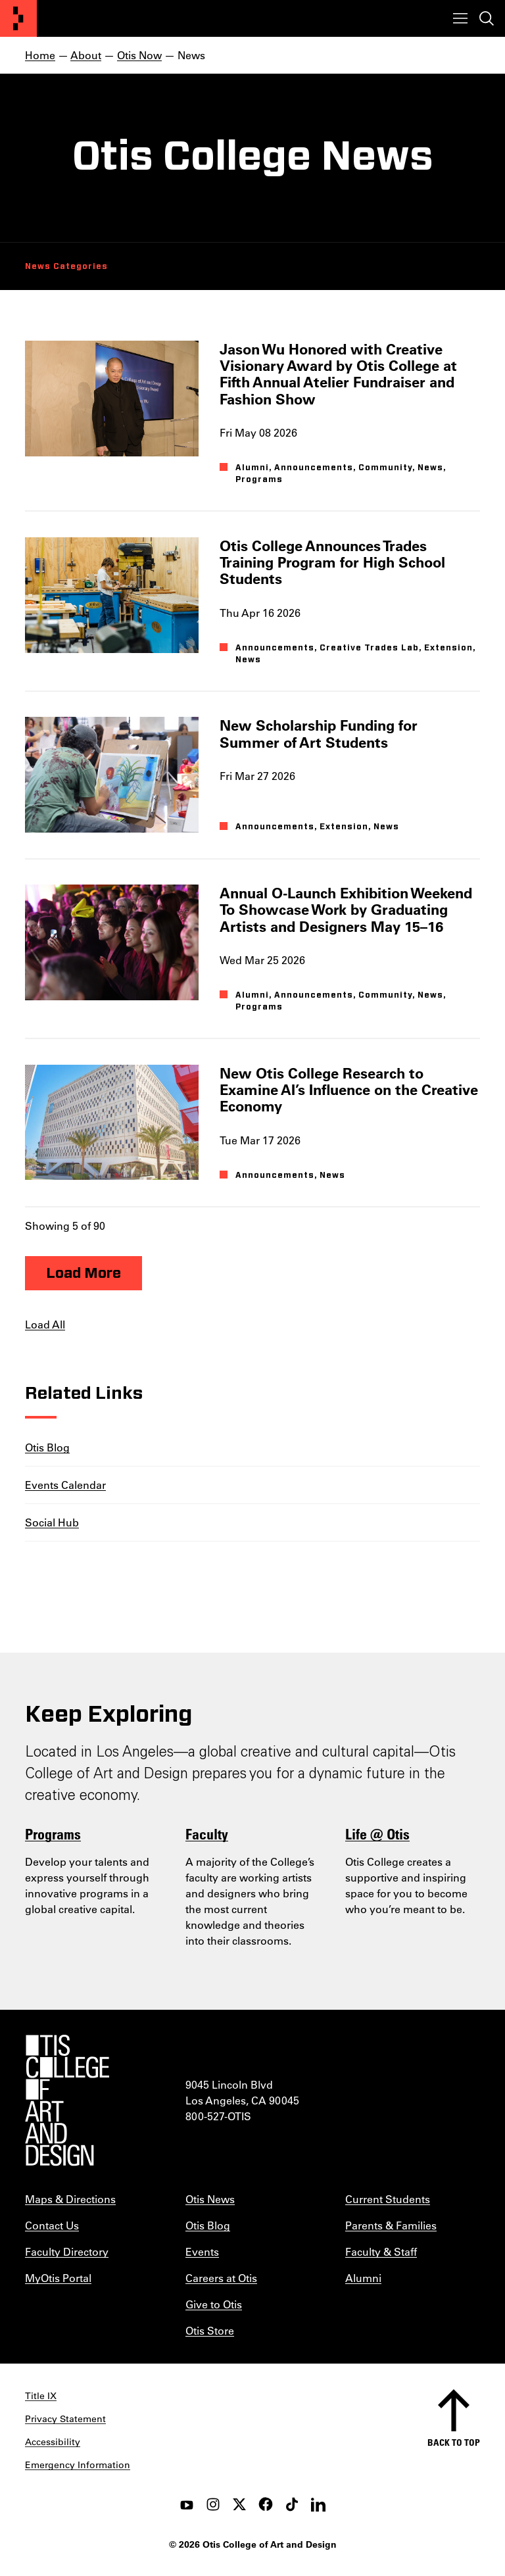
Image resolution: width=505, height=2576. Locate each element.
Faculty (206, 1833)
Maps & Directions (70, 2199)
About (85, 55)
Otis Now (139, 55)
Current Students (387, 2199)
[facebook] (266, 2504)
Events (202, 2251)
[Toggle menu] (460, 18)
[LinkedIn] (318, 2504)
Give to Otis (213, 2304)
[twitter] (239, 2504)
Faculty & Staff (381, 2251)
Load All (45, 1324)
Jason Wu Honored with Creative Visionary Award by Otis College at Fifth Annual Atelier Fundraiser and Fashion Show (338, 373)
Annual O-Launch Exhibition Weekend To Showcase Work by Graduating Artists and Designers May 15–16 (346, 909)
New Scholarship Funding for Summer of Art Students (319, 733)
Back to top (453, 2442)
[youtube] (187, 2504)
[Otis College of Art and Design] (18, 18)
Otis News (210, 2199)
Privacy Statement (65, 2419)
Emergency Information (77, 2465)
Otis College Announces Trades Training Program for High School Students (332, 562)
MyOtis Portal (58, 2278)
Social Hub (52, 1522)
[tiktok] (292, 2504)
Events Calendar (65, 1485)
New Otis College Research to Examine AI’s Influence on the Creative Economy (349, 1089)
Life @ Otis (377, 1833)
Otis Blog (47, 1447)
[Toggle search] (486, 18)
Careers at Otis (221, 2278)
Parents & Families (391, 2225)
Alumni (363, 2278)
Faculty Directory (66, 2251)
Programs (53, 1833)
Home (40, 55)
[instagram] (213, 2504)
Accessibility (52, 2442)
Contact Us (52, 2225)
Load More (83, 1273)
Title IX (41, 2396)
